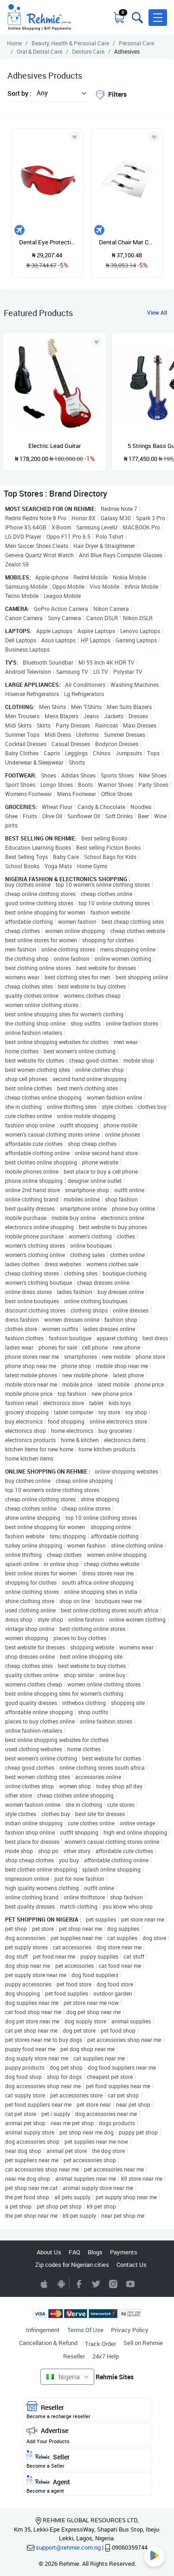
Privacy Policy (129, 2330)
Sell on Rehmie (143, 2343)
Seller (87, 2459)
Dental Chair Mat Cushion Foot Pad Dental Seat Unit (127, 242)
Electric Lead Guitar (54, 446)
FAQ (74, 2252)
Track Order (100, 2344)
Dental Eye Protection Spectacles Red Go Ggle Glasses (47, 242)
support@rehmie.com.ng (68, 2547)
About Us (49, 2252)
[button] (157, 17)
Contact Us (131, 2264)
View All (157, 312)
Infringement (43, 2330)
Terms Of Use (85, 2330)
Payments (123, 2252)
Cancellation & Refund (48, 2343)
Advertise (87, 2435)
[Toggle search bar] (136, 17)
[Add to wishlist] (96, 342)
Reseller (74, 2356)
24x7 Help (105, 2356)
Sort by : (19, 93)
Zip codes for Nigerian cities (72, 2264)
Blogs (95, 2252)
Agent (87, 2484)
